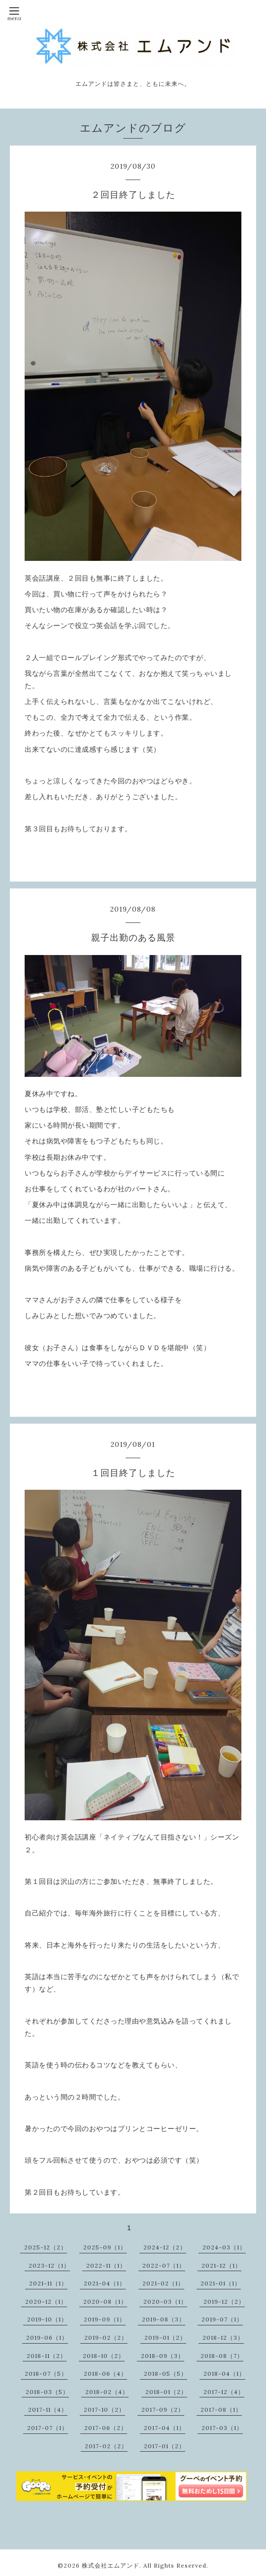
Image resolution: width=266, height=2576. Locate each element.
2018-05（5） (165, 2373)
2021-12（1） (221, 2265)
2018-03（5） (47, 2391)
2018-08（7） (221, 2355)
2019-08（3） (163, 2319)
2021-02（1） (163, 2283)
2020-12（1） (46, 2301)
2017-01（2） (164, 2446)
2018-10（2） (104, 2355)
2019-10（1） (47, 2319)
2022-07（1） (163, 2265)
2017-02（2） (106, 2446)
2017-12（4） (223, 2391)
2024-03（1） (224, 2247)
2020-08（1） (105, 2301)
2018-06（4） (105, 2373)
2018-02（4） (107, 2391)
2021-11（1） (48, 2283)
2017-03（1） (222, 2427)
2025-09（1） (105, 2247)
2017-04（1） (164, 2427)
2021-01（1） (220, 2283)
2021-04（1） (105, 2283)
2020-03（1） (165, 2301)
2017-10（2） (104, 2409)
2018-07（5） (46, 2373)
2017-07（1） (47, 2427)
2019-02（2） (106, 2337)
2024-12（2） (164, 2247)
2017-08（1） (221, 2409)
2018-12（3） (223, 2337)
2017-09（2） (162, 2409)
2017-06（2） (105, 2427)
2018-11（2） (46, 2355)
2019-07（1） (222, 2319)
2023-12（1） (49, 2265)
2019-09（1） (105, 2319)
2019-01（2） (165, 2337)
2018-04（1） (224, 2373)
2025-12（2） (45, 2247)
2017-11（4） (47, 2409)
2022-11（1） (106, 2265)
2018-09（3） (162, 2355)
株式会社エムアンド (110, 2565)
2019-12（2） (224, 2301)
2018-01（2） (166, 2391)
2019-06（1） (47, 2337)
